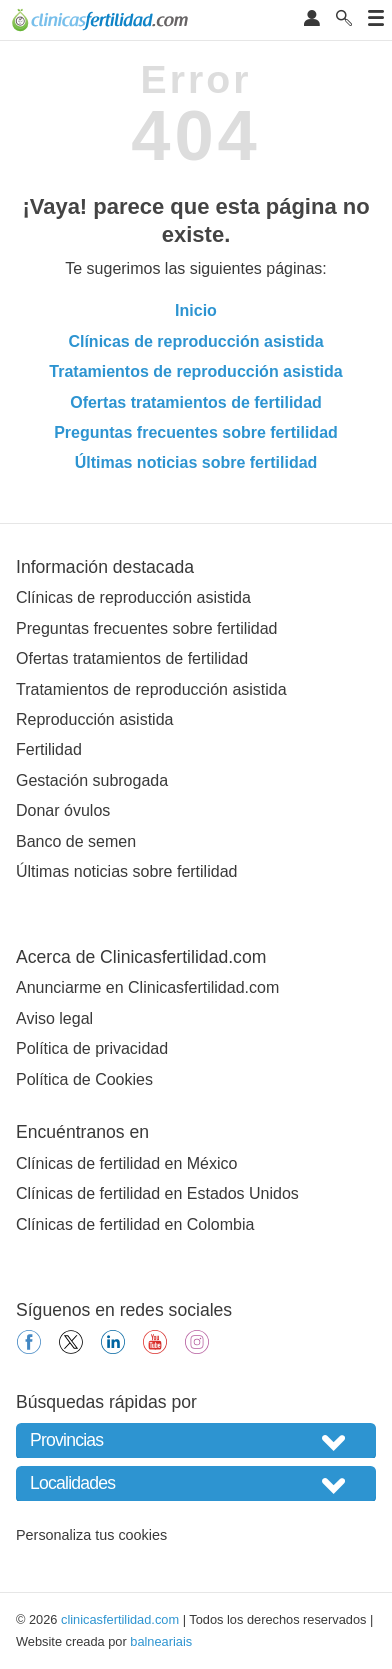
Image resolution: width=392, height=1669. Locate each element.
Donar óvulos (63, 810)
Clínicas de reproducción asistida (195, 341)
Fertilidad (49, 749)
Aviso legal (54, 1018)
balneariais (161, 1641)
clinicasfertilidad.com (120, 1619)
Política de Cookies (84, 1079)
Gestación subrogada (92, 780)
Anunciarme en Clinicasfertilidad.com (147, 987)
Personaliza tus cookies (91, 1535)
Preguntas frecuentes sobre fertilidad (196, 432)
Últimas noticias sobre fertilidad (196, 462)
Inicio (196, 310)
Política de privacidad (92, 1048)
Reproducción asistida (94, 719)
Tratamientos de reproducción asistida (195, 371)
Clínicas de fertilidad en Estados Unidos (157, 1193)
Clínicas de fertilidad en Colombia (135, 1224)
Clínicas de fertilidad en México (126, 1163)
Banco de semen (76, 841)
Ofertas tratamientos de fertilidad (196, 402)
